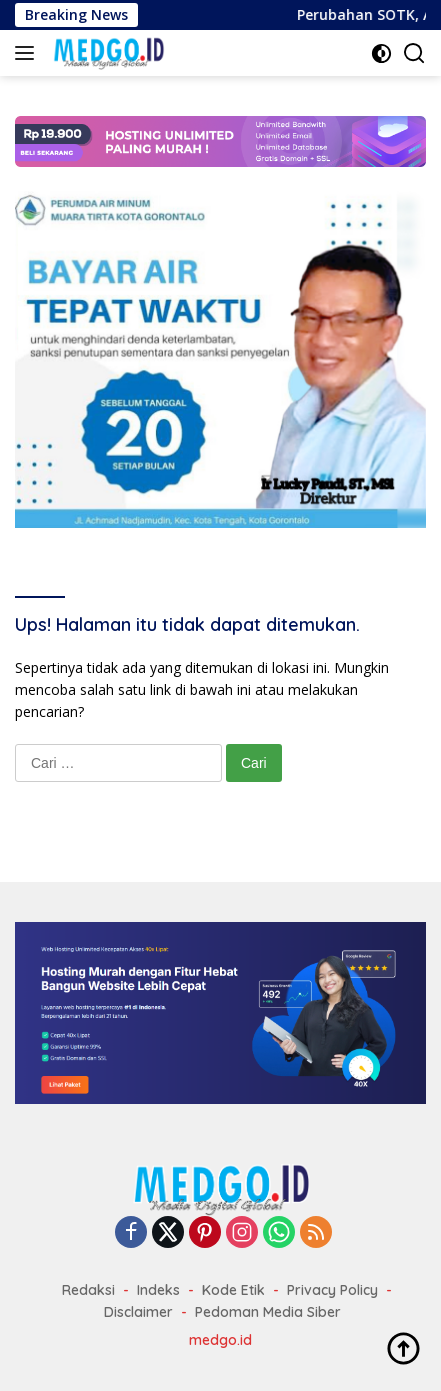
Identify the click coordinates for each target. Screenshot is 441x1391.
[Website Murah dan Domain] (220, 1011)
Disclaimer (138, 1312)
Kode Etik (233, 1290)
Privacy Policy (332, 1290)
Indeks (158, 1290)
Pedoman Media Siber (268, 1312)
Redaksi (88, 1290)
